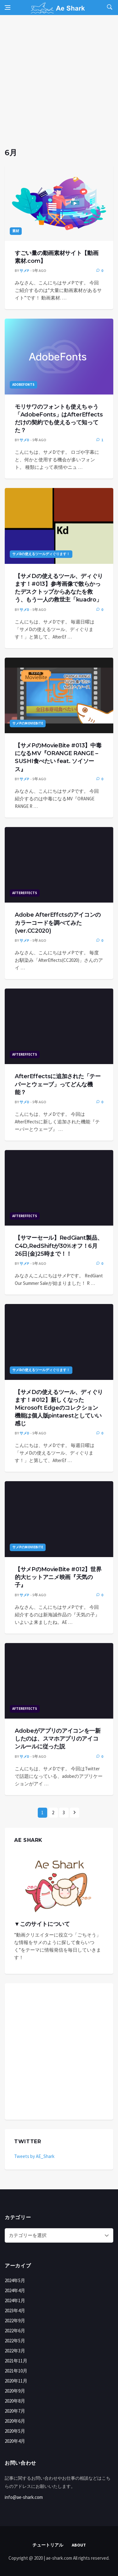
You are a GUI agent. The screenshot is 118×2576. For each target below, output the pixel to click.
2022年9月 (15, 2321)
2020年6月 (15, 2421)
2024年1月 (15, 2300)
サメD (24, 439)
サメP (24, 270)
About (79, 2545)
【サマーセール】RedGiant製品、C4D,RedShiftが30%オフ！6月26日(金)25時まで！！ (59, 1245)
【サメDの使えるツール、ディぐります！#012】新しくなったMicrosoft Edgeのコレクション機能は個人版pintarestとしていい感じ (59, 1408)
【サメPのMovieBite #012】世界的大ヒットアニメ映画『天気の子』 (58, 1577)
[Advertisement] (59, 86)
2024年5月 (15, 2280)
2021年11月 (16, 2361)
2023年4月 (15, 2311)
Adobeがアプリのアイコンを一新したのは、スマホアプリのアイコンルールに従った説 (58, 1738)
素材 (15, 231)
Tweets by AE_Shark (34, 2156)
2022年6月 (15, 2331)
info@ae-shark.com (24, 2497)
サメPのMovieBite (27, 723)
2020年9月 (15, 2391)
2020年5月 (15, 2431)
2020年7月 (15, 2411)
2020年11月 (16, 2381)
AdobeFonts (23, 384)
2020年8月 (15, 2401)
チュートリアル (47, 2545)
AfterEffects (24, 893)
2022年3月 (15, 2351)
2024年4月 (15, 2290)
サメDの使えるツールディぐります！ (41, 554)
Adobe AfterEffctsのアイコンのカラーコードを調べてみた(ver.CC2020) (58, 922)
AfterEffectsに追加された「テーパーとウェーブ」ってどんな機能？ (58, 1084)
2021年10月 (16, 2371)
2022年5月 (15, 2341)
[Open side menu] (7, 7)
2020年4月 (15, 2441)
